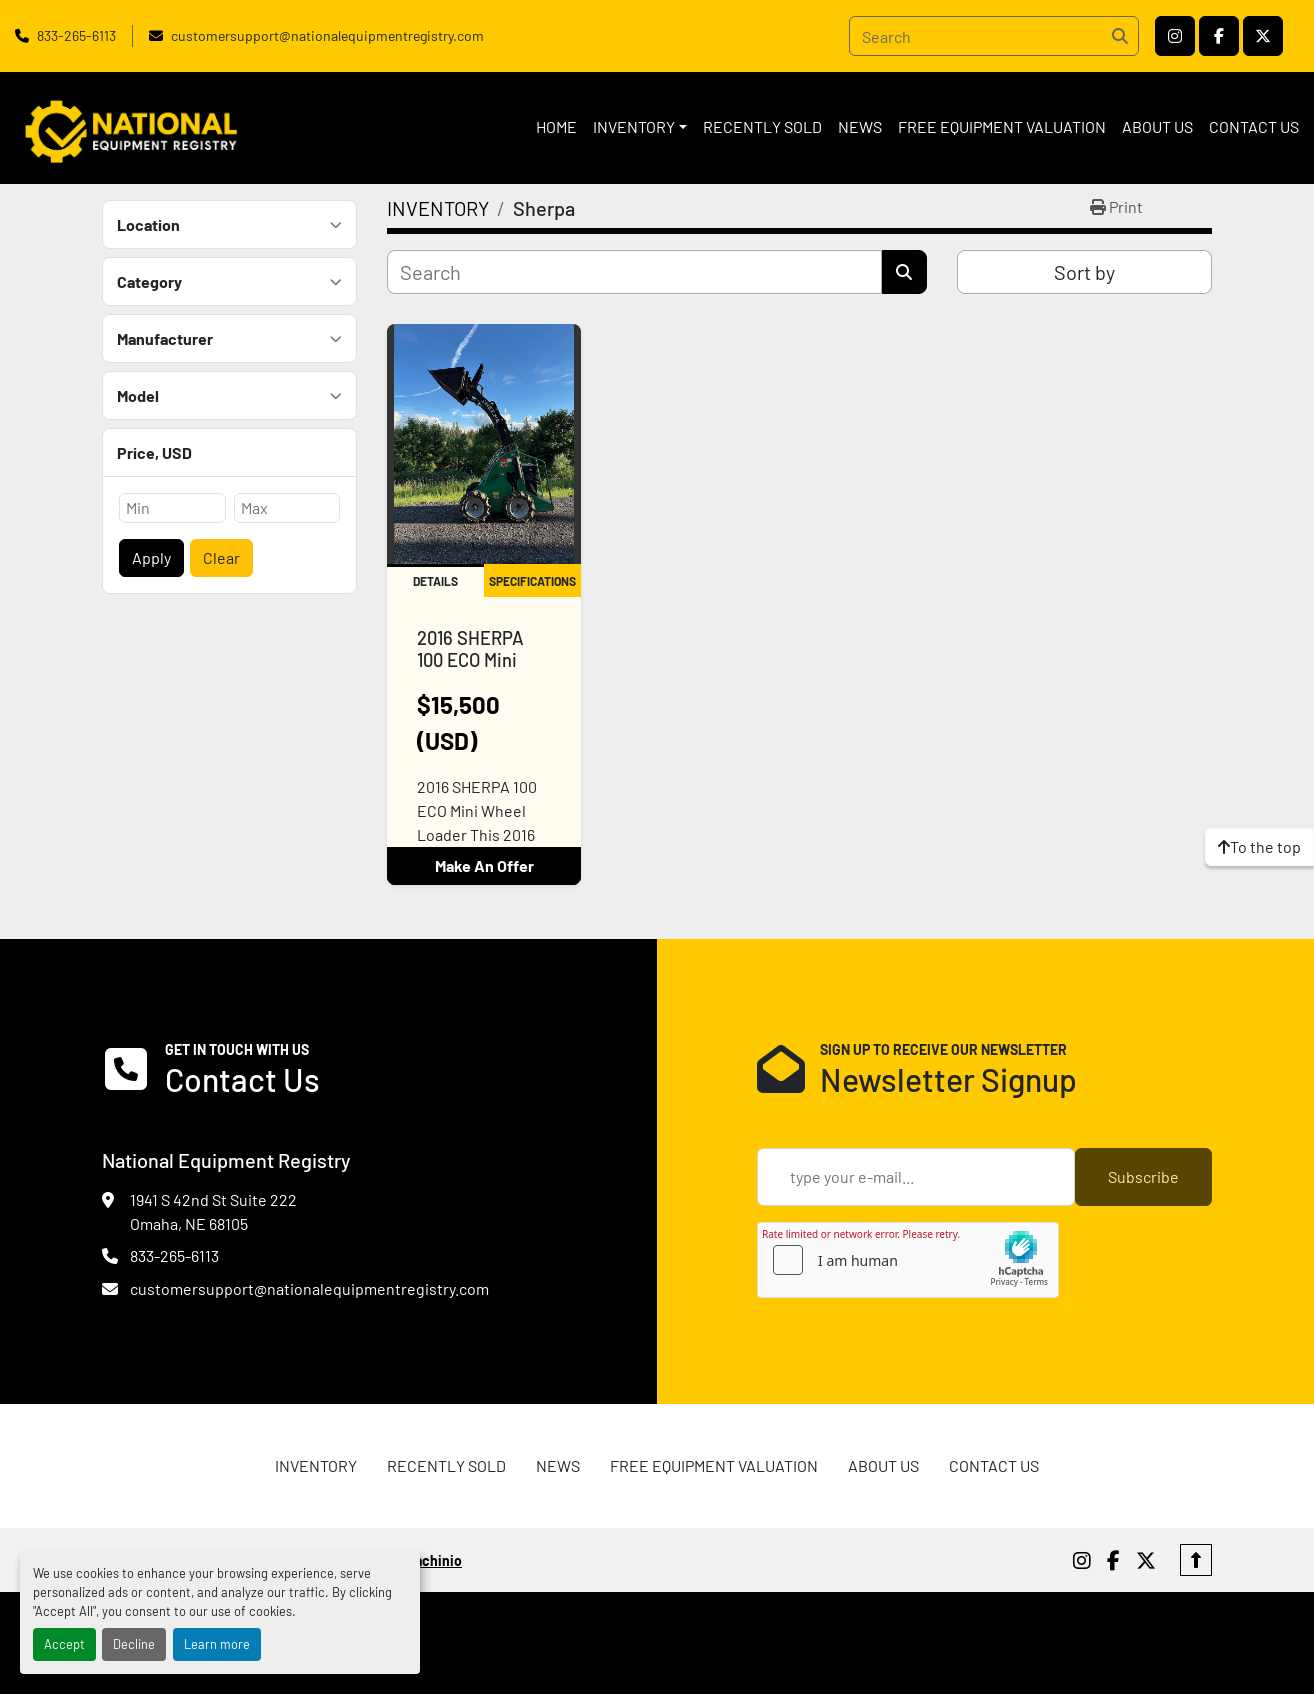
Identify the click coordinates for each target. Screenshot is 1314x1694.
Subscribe (1143, 1176)
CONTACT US (1254, 126)
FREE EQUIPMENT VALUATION (1002, 126)
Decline (134, 1644)
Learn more (217, 1644)
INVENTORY (634, 126)
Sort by (1084, 272)
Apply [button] (151, 557)
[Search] (994, 36)
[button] (640, 127)
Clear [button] (221, 557)
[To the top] (1259, 847)
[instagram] (1175, 36)
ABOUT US (1157, 126)
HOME (556, 126)
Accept (64, 1644)
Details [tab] (435, 581)
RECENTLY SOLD (762, 126)
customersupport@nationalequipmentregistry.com (327, 35)
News (860, 126)
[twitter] (1263, 36)
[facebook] (1219, 36)
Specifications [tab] (532, 581)
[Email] (916, 1177)
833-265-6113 (76, 35)
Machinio (433, 1560)
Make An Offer (484, 865)
